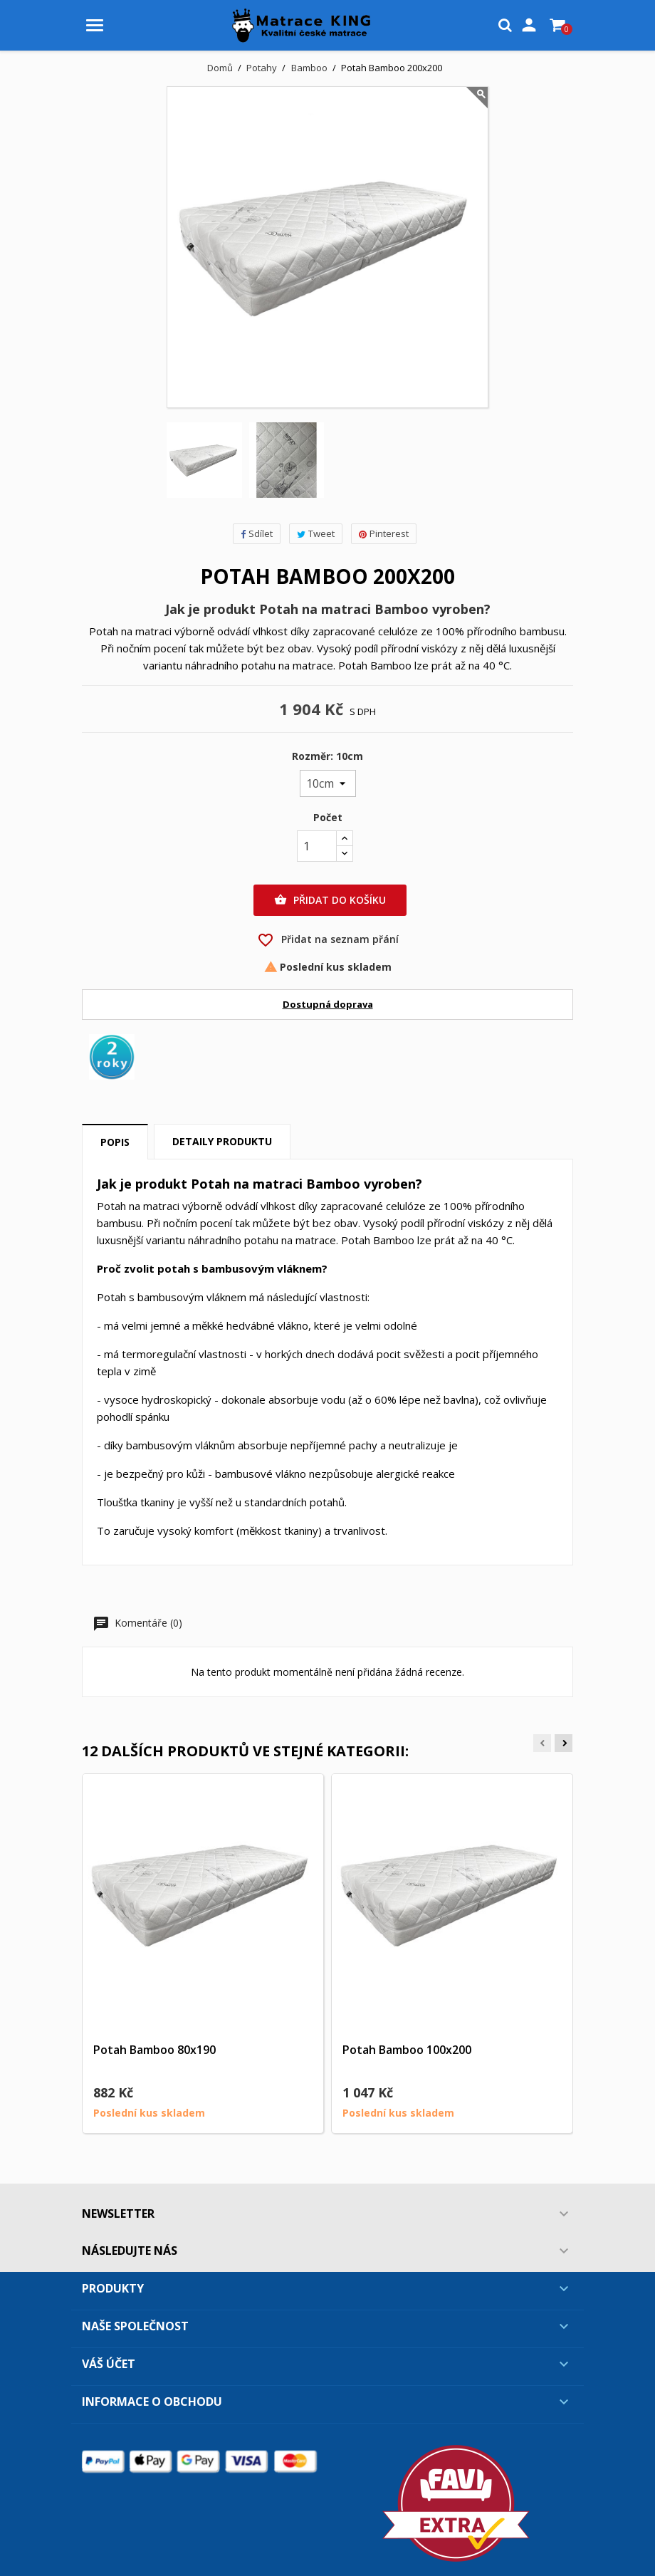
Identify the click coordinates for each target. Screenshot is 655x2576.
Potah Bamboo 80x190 (154, 2050)
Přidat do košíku (330, 900)
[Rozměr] (328, 783)
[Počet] (317, 846)
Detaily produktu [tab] (222, 1141)
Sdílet (257, 533)
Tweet (316, 533)
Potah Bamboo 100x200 (406, 2050)
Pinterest (384, 533)
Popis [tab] (115, 1142)
